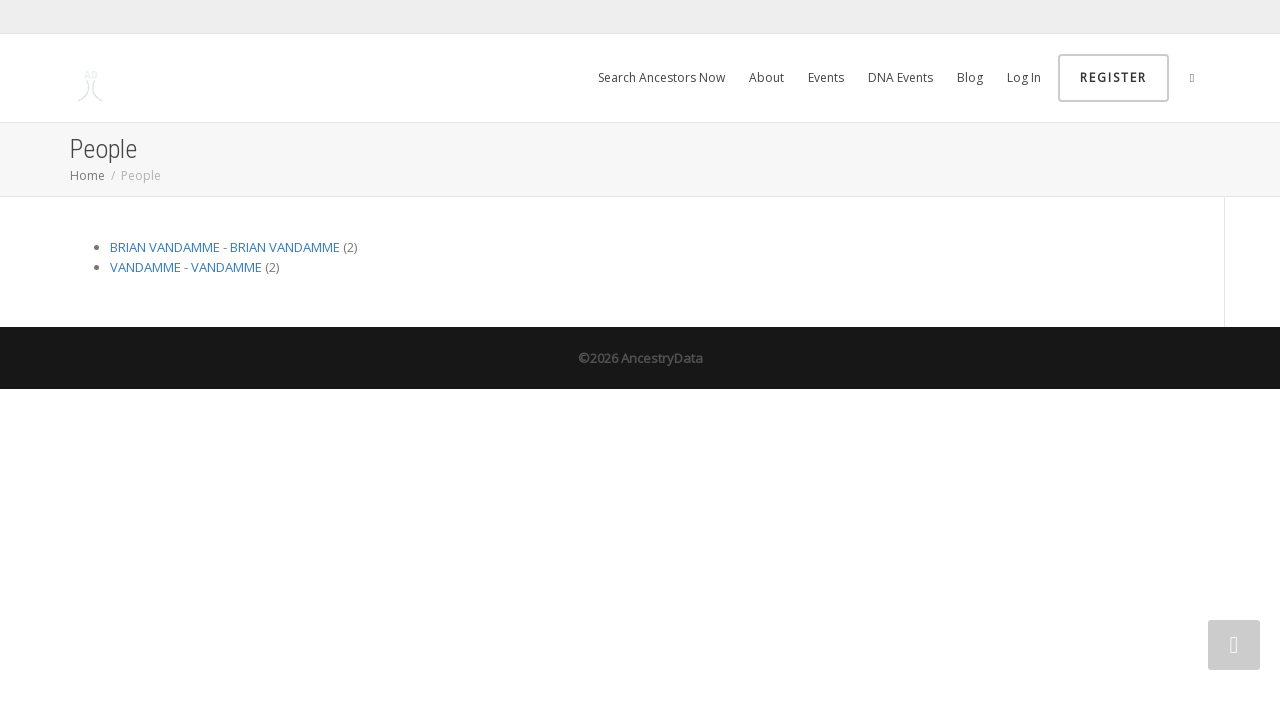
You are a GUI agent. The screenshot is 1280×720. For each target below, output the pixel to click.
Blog (970, 77)
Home (87, 175)
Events (826, 77)
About (766, 77)
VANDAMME (145, 267)
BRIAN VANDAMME (165, 247)
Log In (1024, 77)
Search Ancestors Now (661, 77)
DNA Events (900, 77)
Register (1113, 77)
